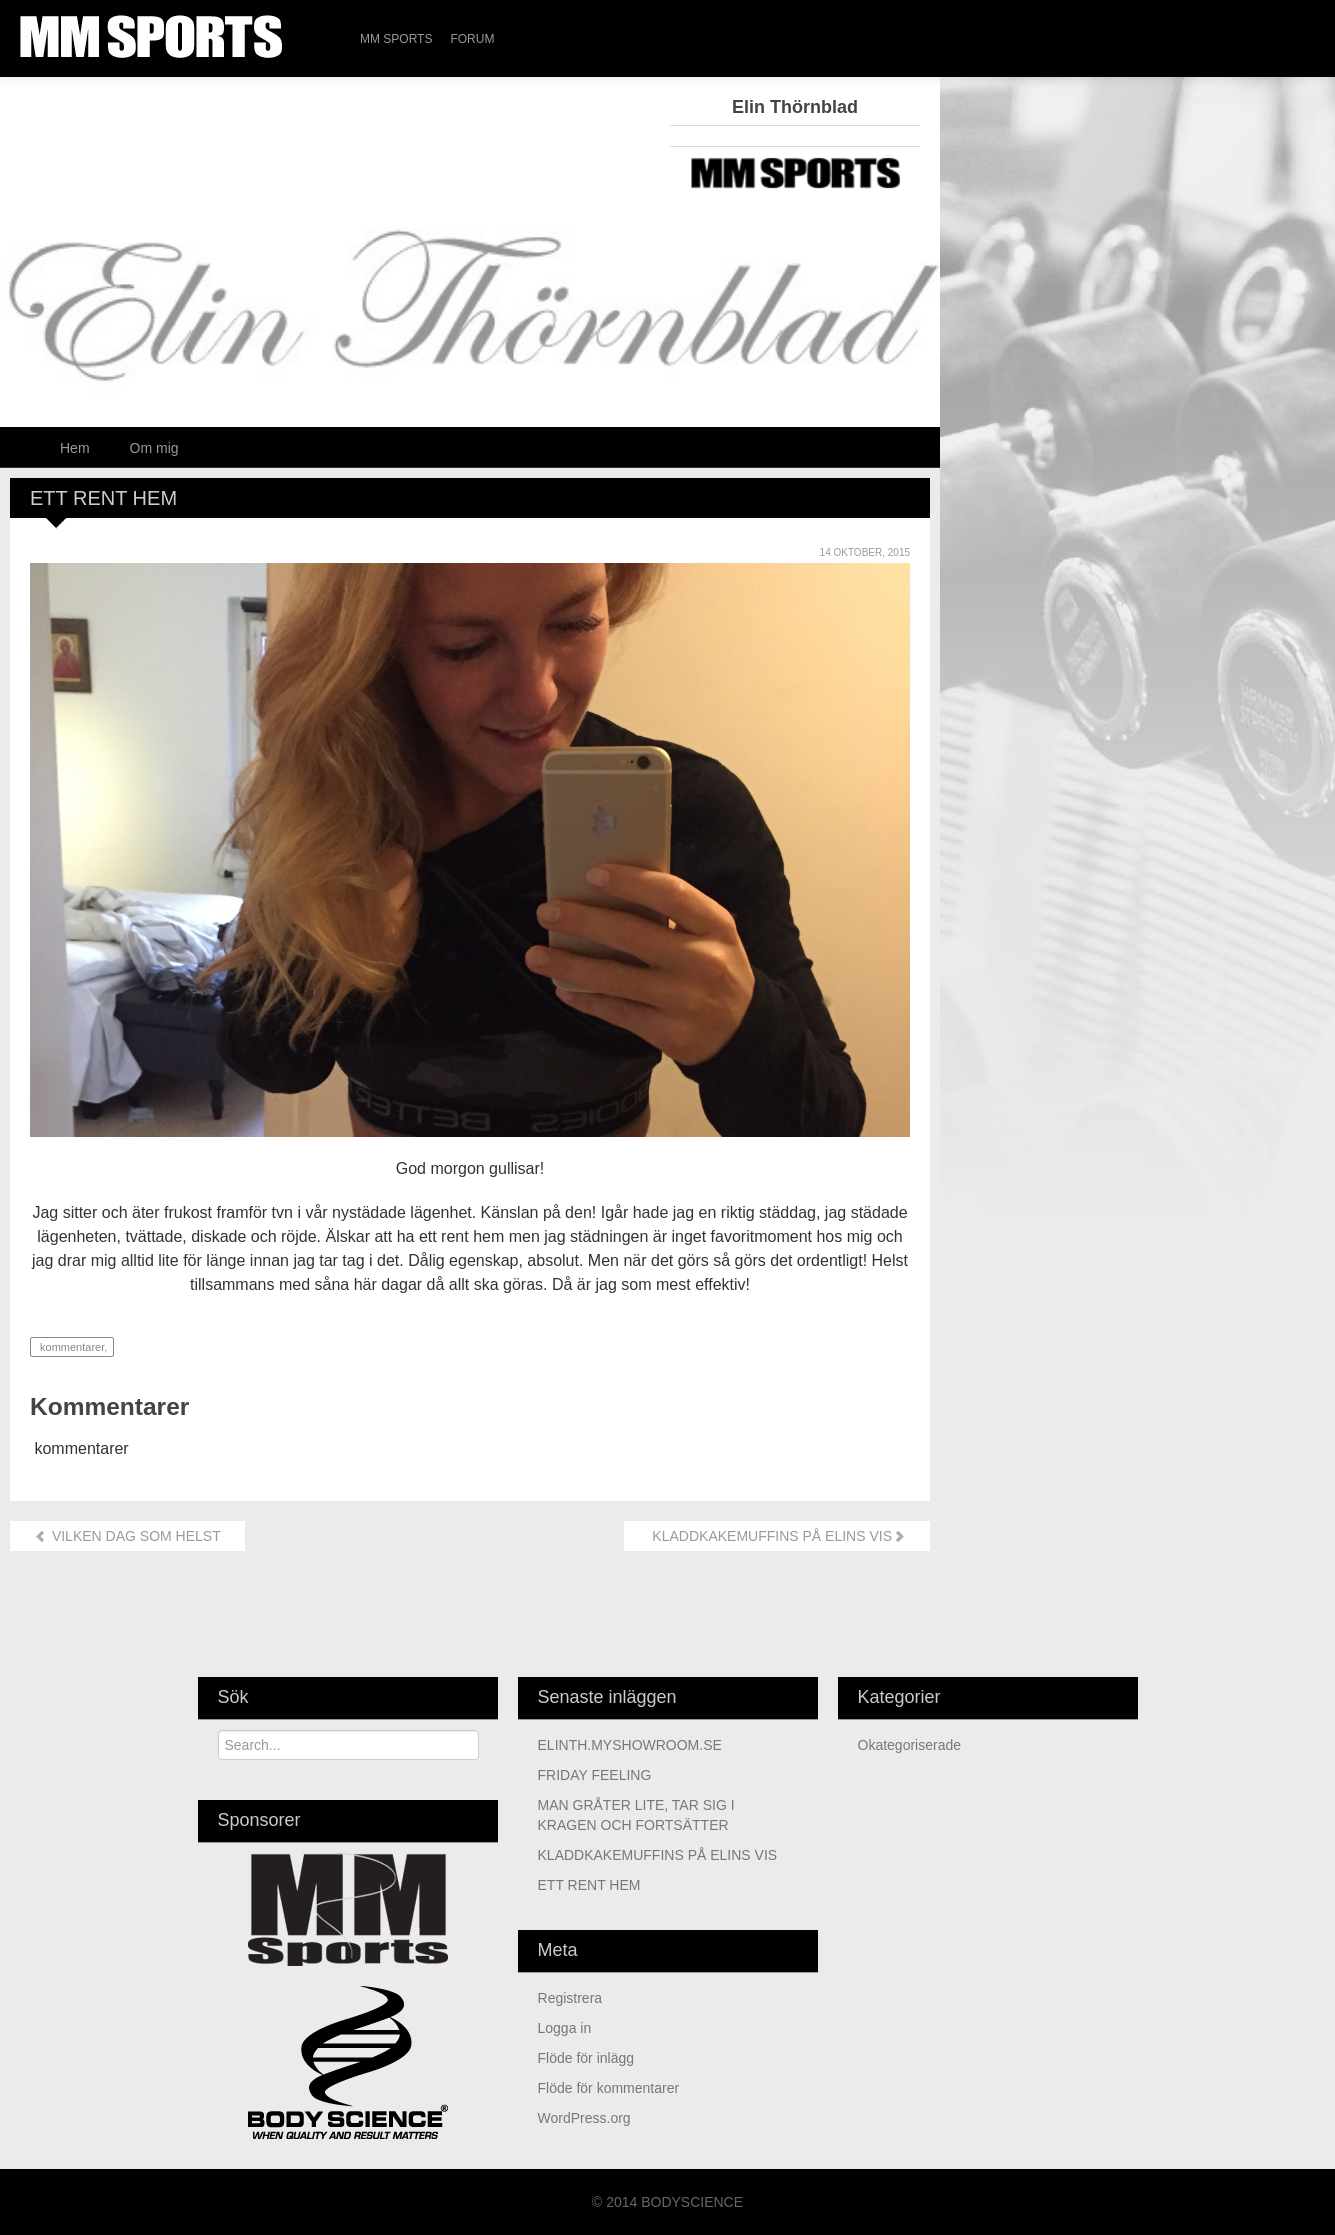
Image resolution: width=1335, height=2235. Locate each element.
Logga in (565, 2028)
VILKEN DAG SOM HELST (127, 1536)
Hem (75, 448)
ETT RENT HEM (589, 1885)
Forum (472, 39)
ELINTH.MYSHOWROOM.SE (630, 1745)
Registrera (570, 1998)
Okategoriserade (910, 1745)
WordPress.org (584, 2118)
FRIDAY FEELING (595, 1775)
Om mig (154, 448)
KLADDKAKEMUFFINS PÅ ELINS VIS (777, 1536)
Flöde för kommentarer (609, 2088)
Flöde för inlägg (586, 2058)
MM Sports (396, 39)
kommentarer (70, 1347)
